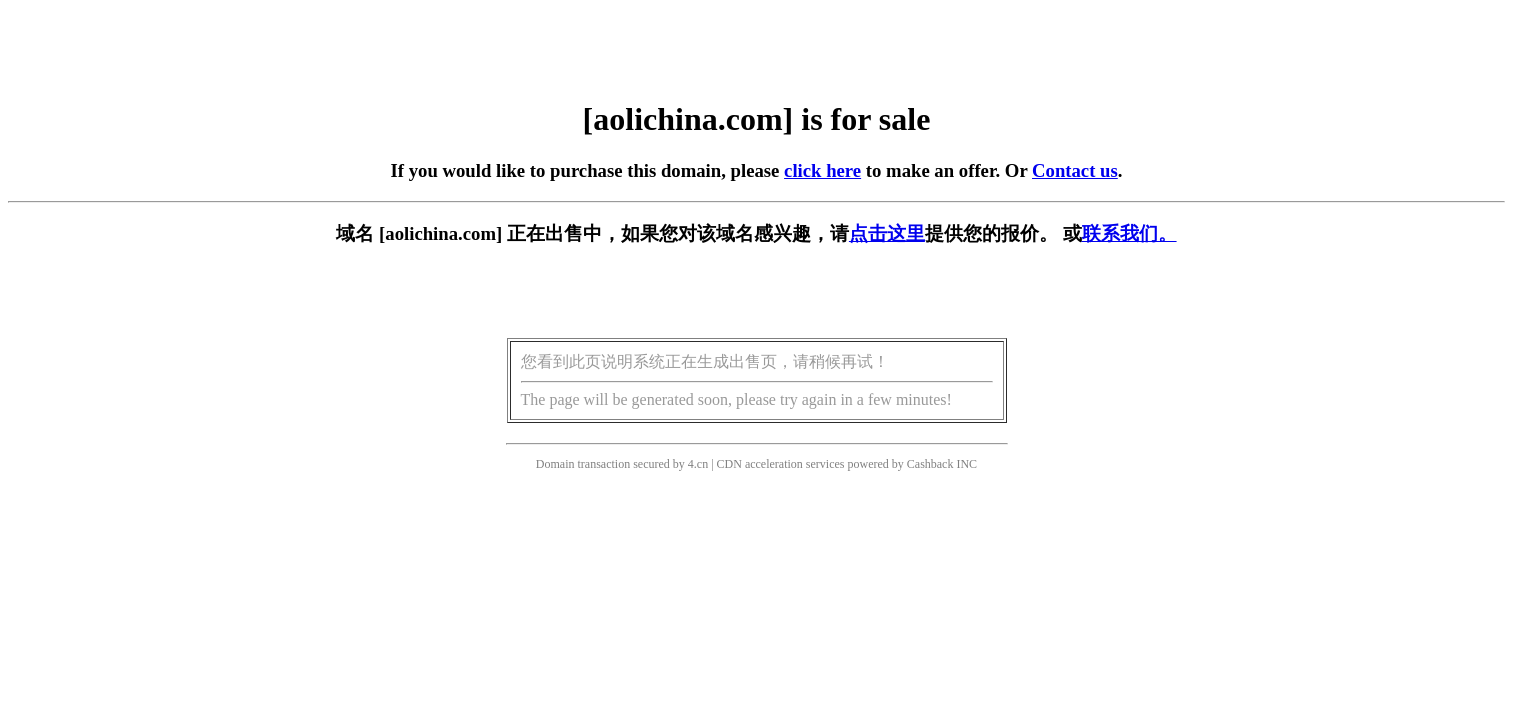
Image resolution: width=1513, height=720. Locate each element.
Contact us (1075, 170)
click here (822, 170)
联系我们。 (1129, 233)
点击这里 (887, 233)
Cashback (930, 464)
